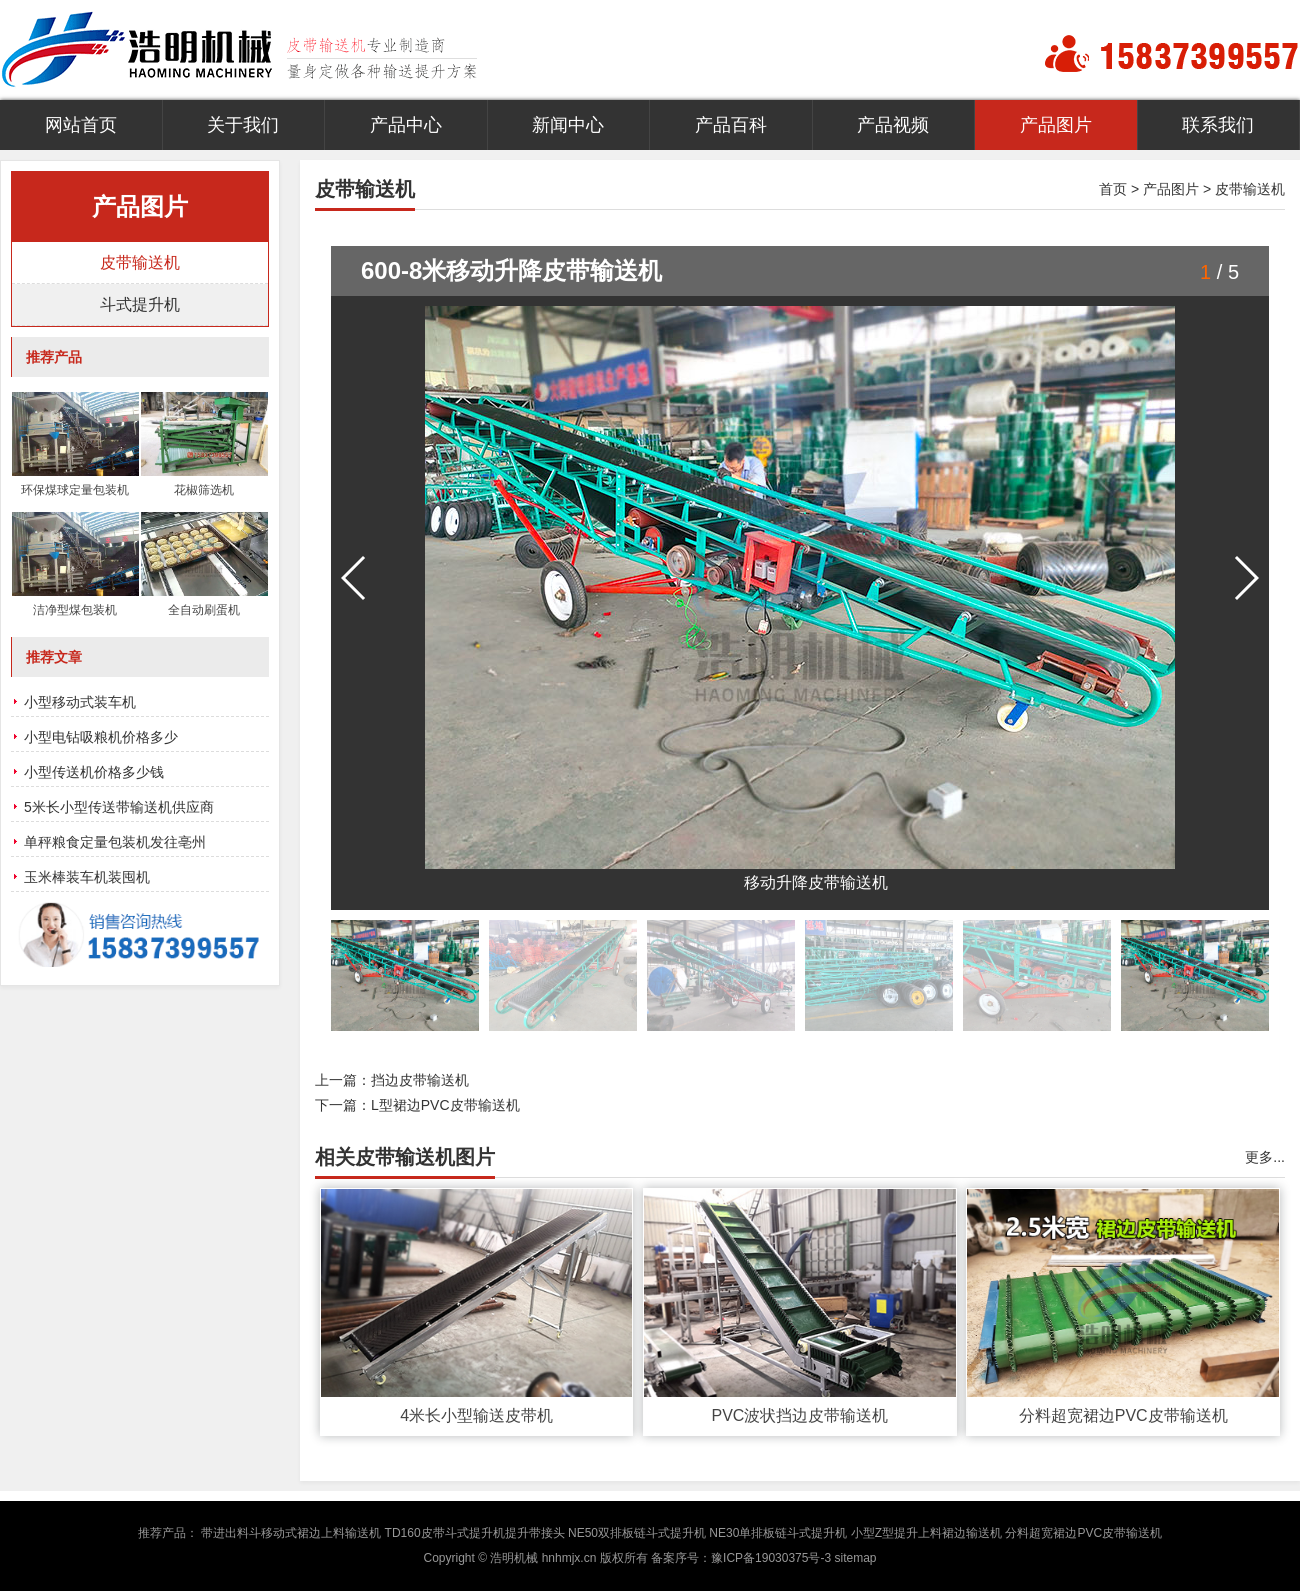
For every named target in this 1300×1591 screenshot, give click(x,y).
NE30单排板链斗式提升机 (778, 1533)
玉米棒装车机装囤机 (87, 877)
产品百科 (731, 125)
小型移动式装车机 (80, 702)
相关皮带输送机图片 (405, 1157)
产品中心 (406, 125)
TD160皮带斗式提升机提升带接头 (475, 1533)
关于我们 (243, 125)
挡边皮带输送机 (420, 1080)
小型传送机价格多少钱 (94, 772)
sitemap (855, 1558)
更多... (1265, 1157)
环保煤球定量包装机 (75, 490)
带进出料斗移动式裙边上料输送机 (291, 1533)
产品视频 (893, 125)
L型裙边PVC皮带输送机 (445, 1105)
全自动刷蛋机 (204, 610)
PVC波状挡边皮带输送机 (799, 1415)
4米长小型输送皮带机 (476, 1415)
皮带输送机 (1250, 189)
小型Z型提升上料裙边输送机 (926, 1533)
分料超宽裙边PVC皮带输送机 (1123, 1415)
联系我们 (1218, 125)
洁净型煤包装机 (75, 610)
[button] (1245, 578)
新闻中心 (568, 125)
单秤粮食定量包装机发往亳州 (115, 842)
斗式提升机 (140, 304)
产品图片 (1056, 125)
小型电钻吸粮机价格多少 (101, 737)
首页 (1113, 189)
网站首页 (81, 125)
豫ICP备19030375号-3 (771, 1558)
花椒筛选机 (204, 490)
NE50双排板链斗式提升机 (637, 1533)
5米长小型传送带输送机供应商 (119, 807)
